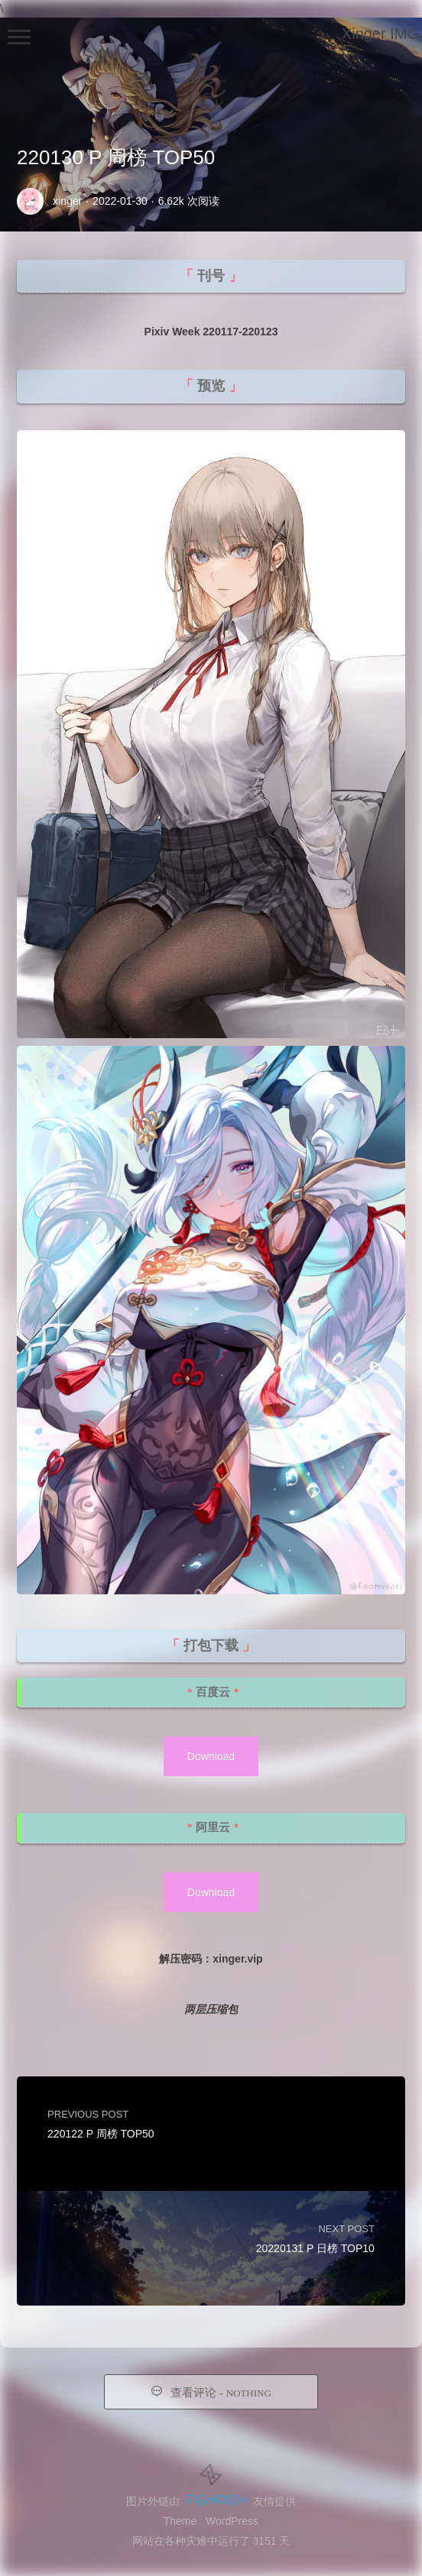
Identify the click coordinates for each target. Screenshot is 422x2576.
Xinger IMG (380, 33)
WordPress (232, 2521)
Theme (180, 2521)
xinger (67, 201)
